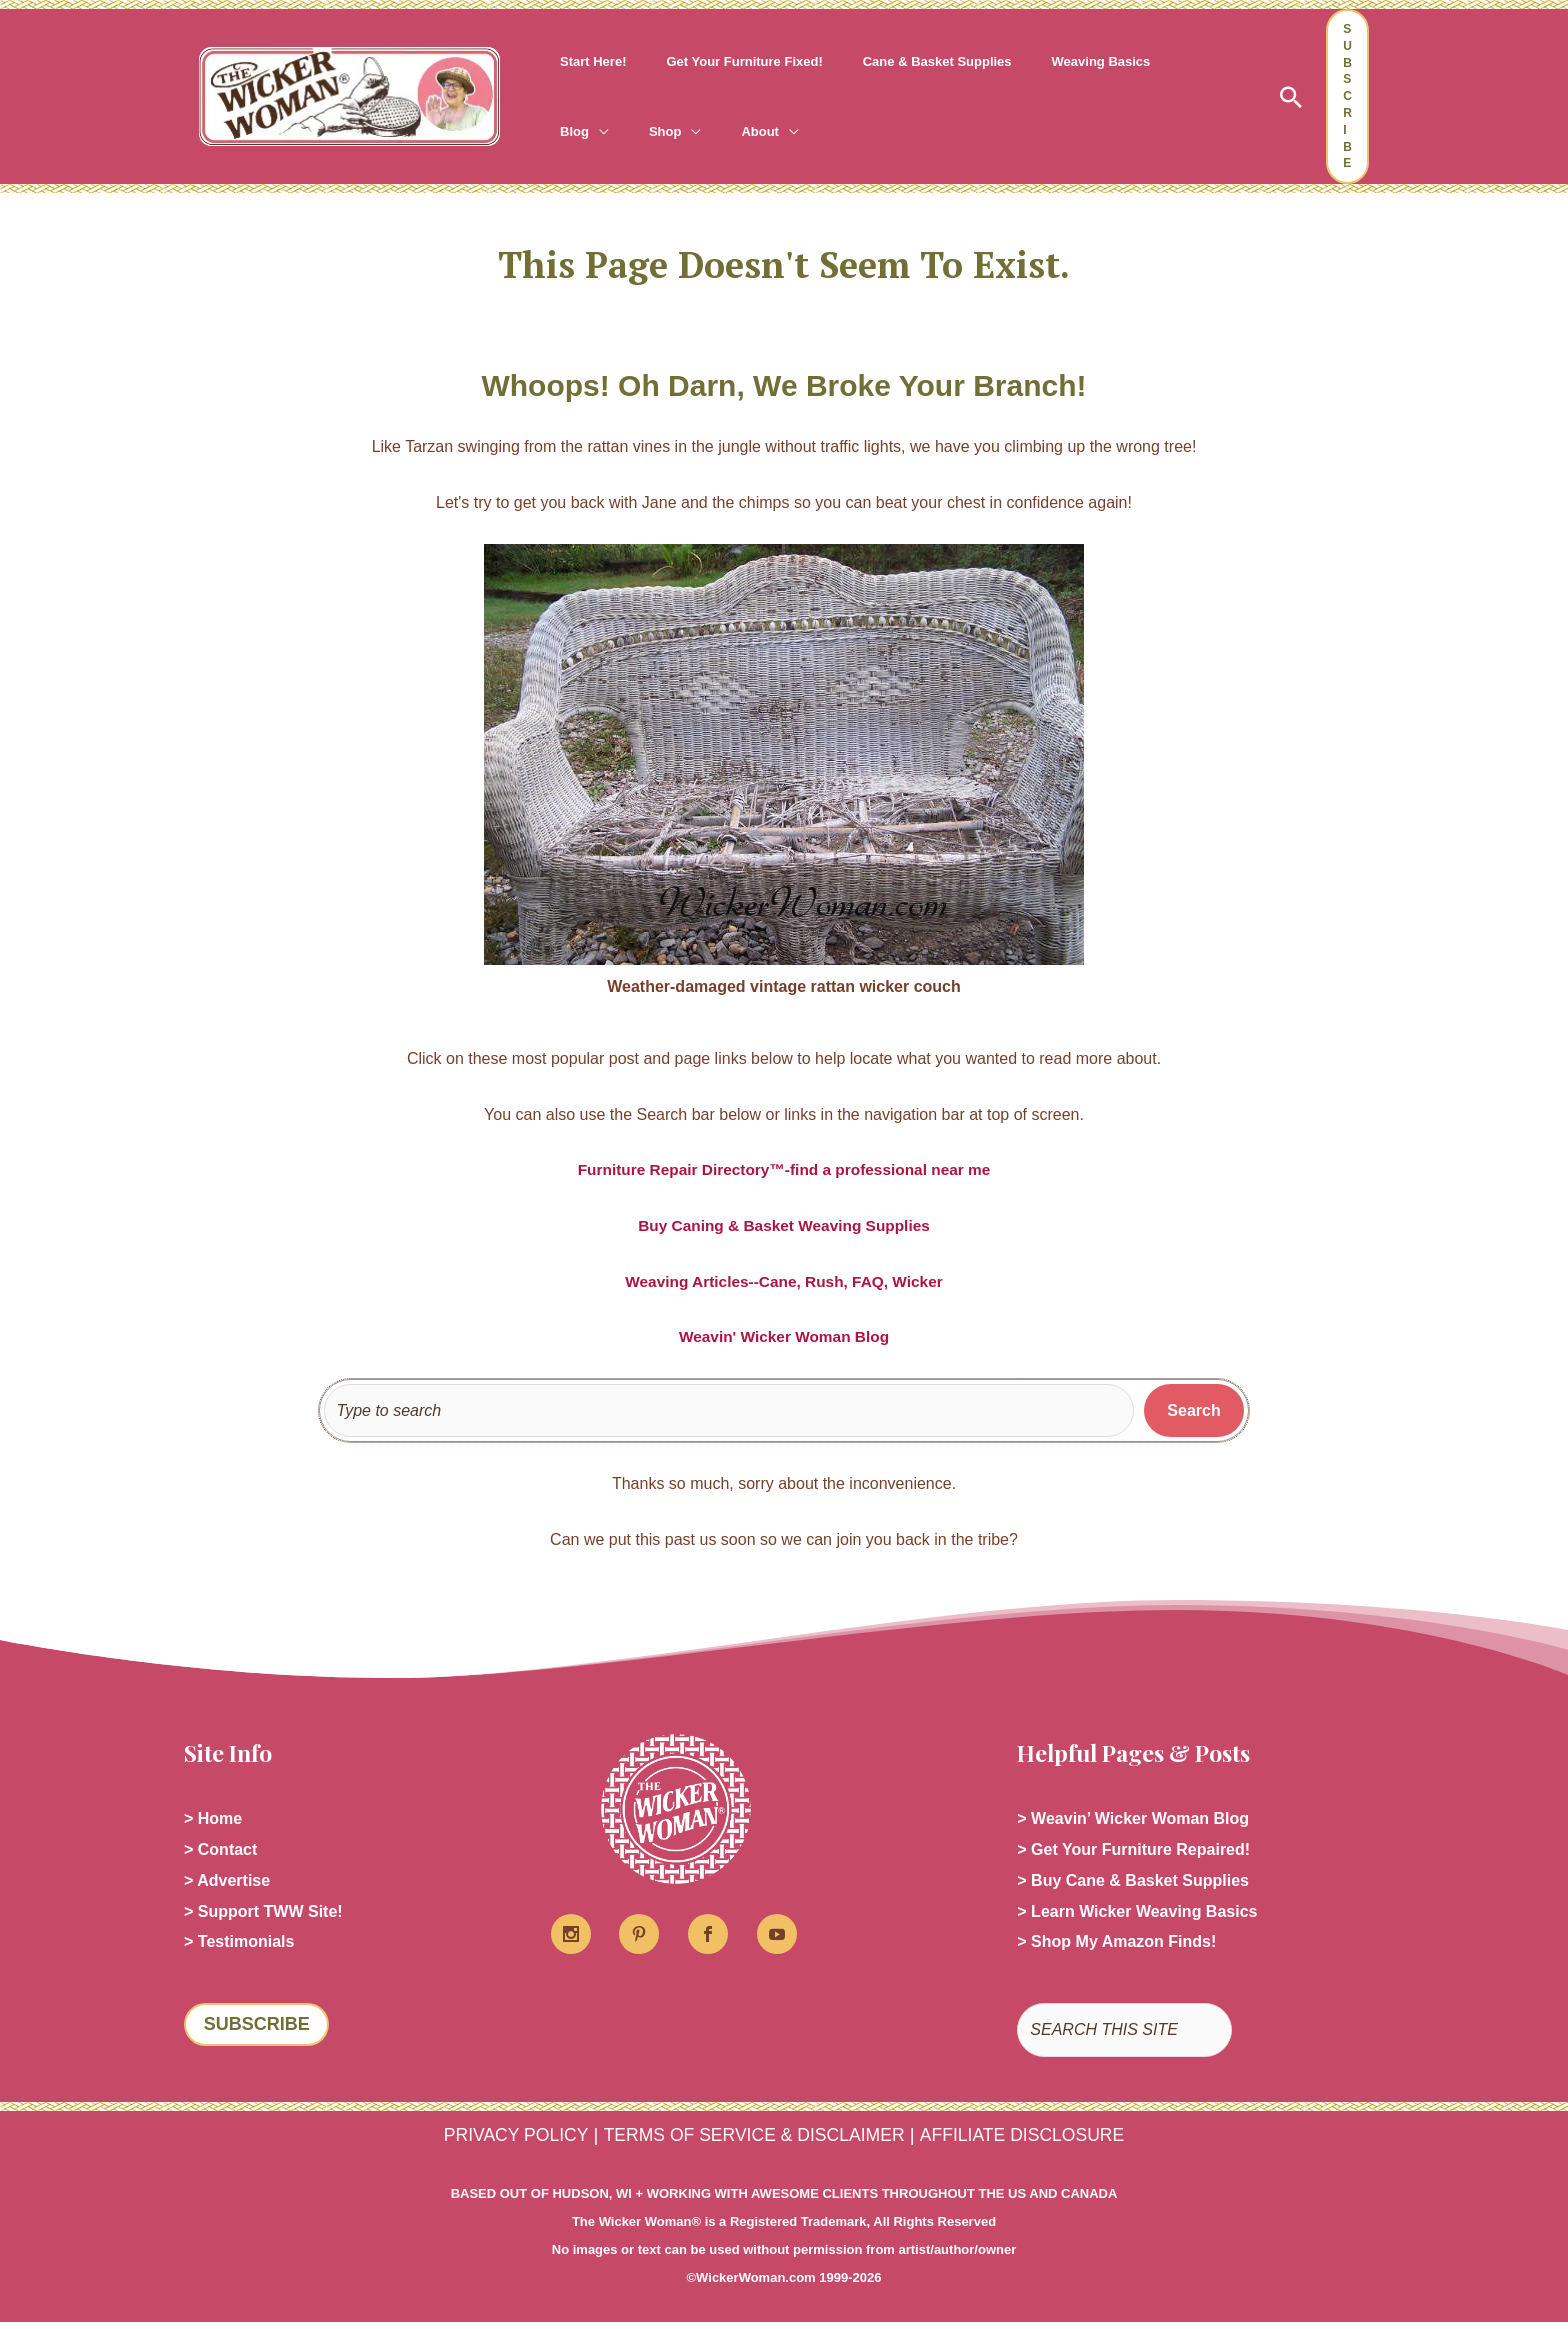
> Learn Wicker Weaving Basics (1137, 1916)
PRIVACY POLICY (500, 2141)
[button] (1157, 62)
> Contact (220, 1852)
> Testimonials (239, 1948)
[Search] (1194, 1411)
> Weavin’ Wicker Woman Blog (1133, 1820)
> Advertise (227, 1884)
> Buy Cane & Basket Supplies (1133, 1884)
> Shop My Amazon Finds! (1116, 1948)
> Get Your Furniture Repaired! (1133, 1852)
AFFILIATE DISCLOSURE (1035, 2141)
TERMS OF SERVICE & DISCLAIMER (752, 2141)
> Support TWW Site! (263, 1916)
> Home (213, 1820)
